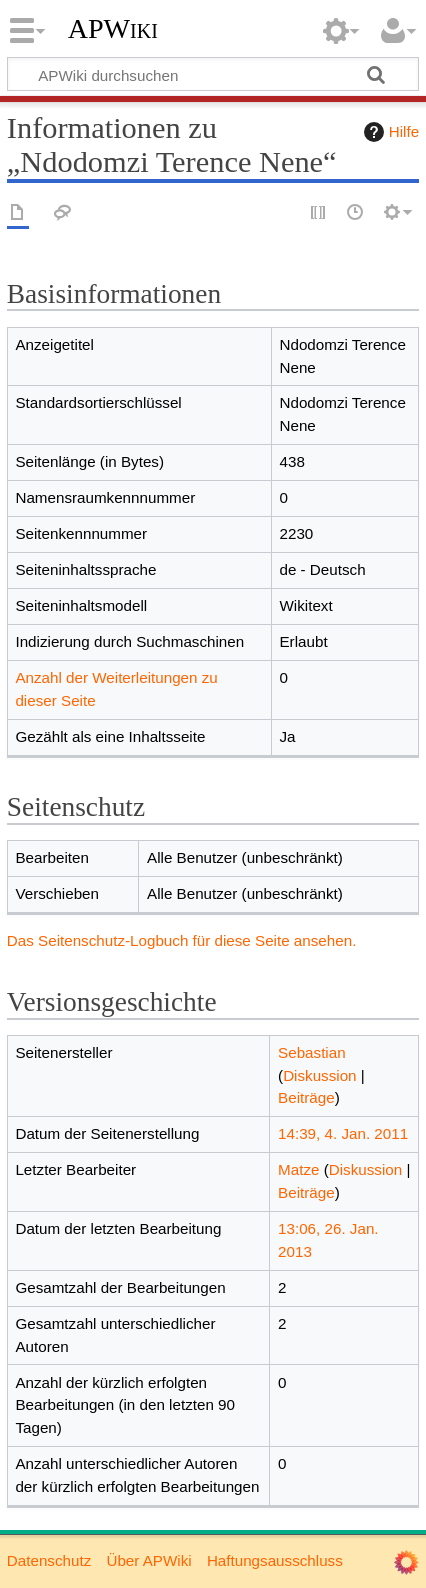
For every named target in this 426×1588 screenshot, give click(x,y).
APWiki (113, 29)
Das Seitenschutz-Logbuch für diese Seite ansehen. (182, 940)
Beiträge (306, 1097)
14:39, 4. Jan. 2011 (343, 1133)
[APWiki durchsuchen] (213, 74)
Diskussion (319, 1075)
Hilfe (389, 132)
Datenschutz (49, 1560)
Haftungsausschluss (275, 1560)
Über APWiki (148, 1560)
